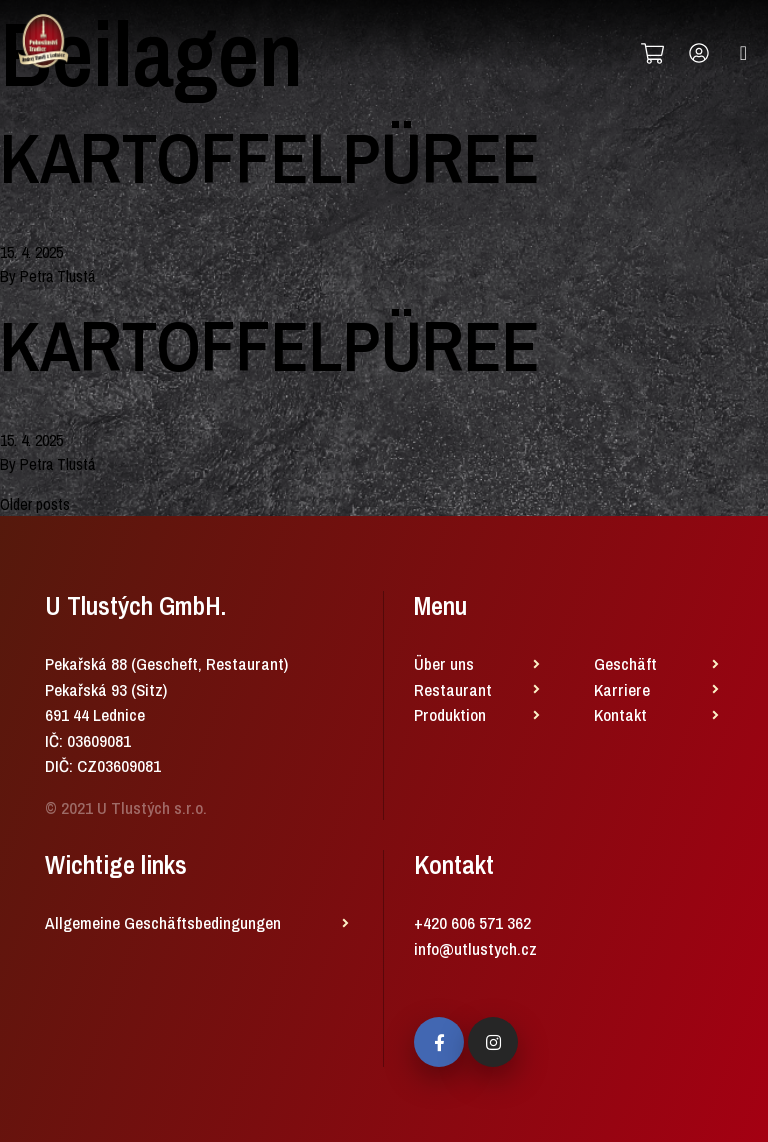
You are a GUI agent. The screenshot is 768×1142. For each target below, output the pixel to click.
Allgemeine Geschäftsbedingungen (163, 922)
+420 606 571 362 (472, 922)
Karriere (622, 689)
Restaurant (453, 689)
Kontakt (620, 714)
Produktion (450, 714)
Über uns (444, 663)
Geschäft (625, 663)
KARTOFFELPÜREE (270, 158)
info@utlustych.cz (475, 948)
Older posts (35, 504)
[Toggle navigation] (743, 53)
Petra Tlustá (57, 276)
